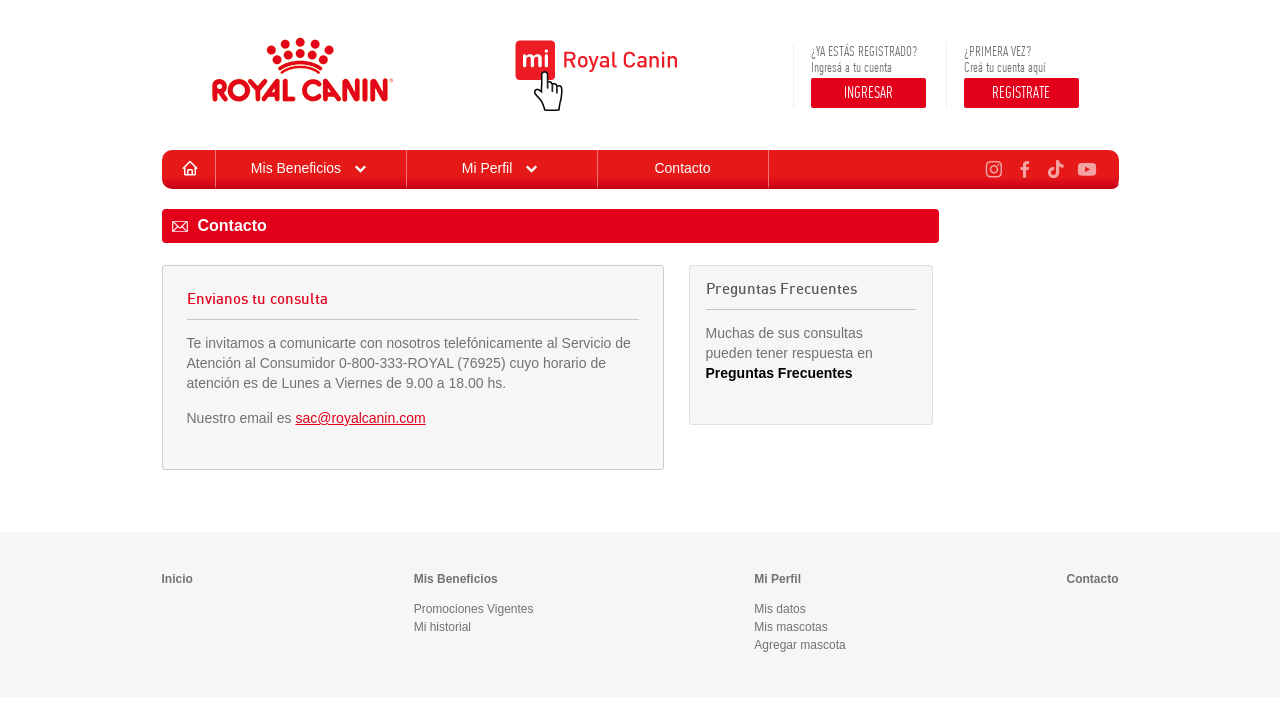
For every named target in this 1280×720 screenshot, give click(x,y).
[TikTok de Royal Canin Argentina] (1053, 166)
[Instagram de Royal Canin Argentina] (991, 166)
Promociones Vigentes (474, 609)
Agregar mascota (799, 645)
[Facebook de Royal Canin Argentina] (1022, 166)
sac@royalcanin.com (360, 418)
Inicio (177, 579)
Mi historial (442, 627)
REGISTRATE (1021, 92)
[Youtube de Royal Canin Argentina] (1084, 166)
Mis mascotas (790, 627)
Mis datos (779, 609)
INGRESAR (868, 92)
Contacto (682, 168)
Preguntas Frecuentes (779, 373)
